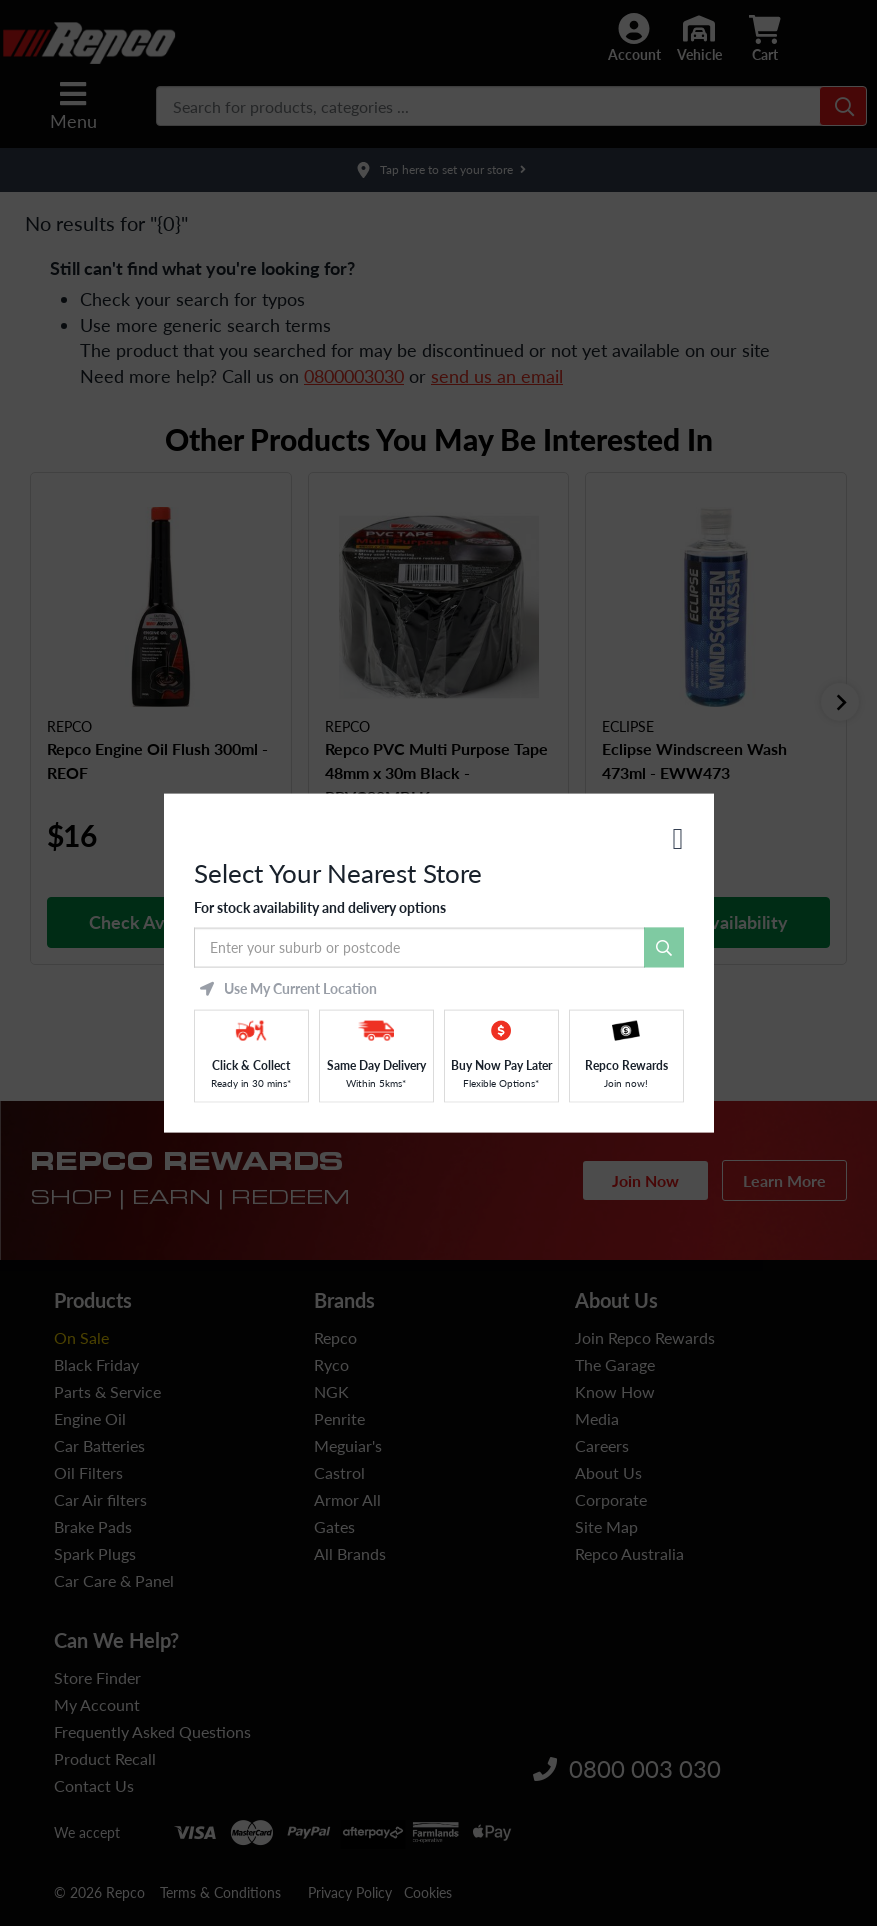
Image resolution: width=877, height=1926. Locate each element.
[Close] (678, 839)
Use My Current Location (288, 987)
